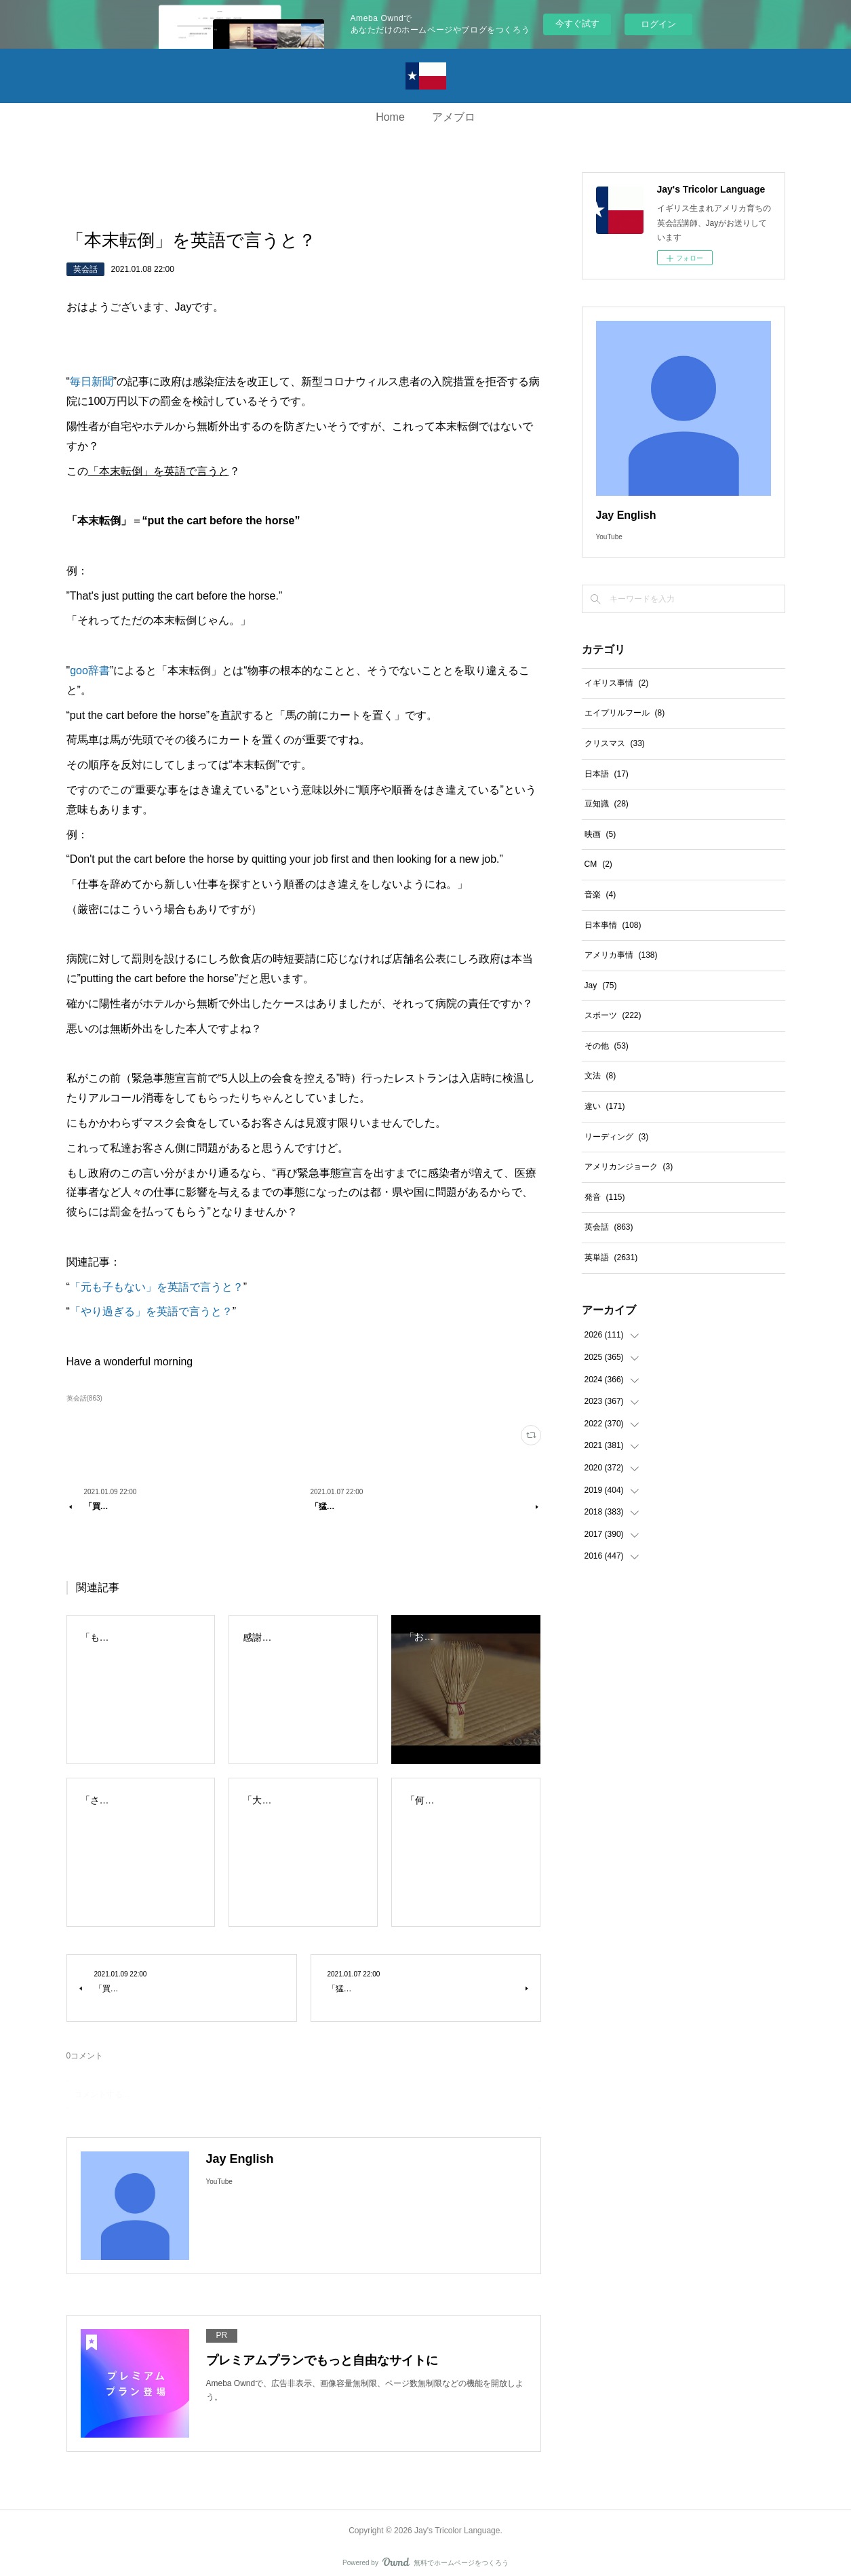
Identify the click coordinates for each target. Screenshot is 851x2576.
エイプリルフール (625, 713)
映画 (600, 834)
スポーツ (613, 1015)
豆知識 (607, 803)
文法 (600, 1075)
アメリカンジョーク (629, 1166)
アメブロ (453, 117)
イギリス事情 (617, 683)
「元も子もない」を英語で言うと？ (156, 1287)
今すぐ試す (577, 23)
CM (598, 864)
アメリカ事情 (621, 955)
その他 (607, 1046)
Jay (601, 985)
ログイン (658, 24)
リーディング (617, 1136)
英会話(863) (84, 1398)
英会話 (85, 269)
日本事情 (613, 925)
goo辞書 (90, 670)
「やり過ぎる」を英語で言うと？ (151, 1311)
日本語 (607, 774)
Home (390, 117)
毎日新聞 (91, 381)
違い (605, 1106)
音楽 (600, 894)
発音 (605, 1197)
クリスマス (615, 743)
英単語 (611, 1257)
